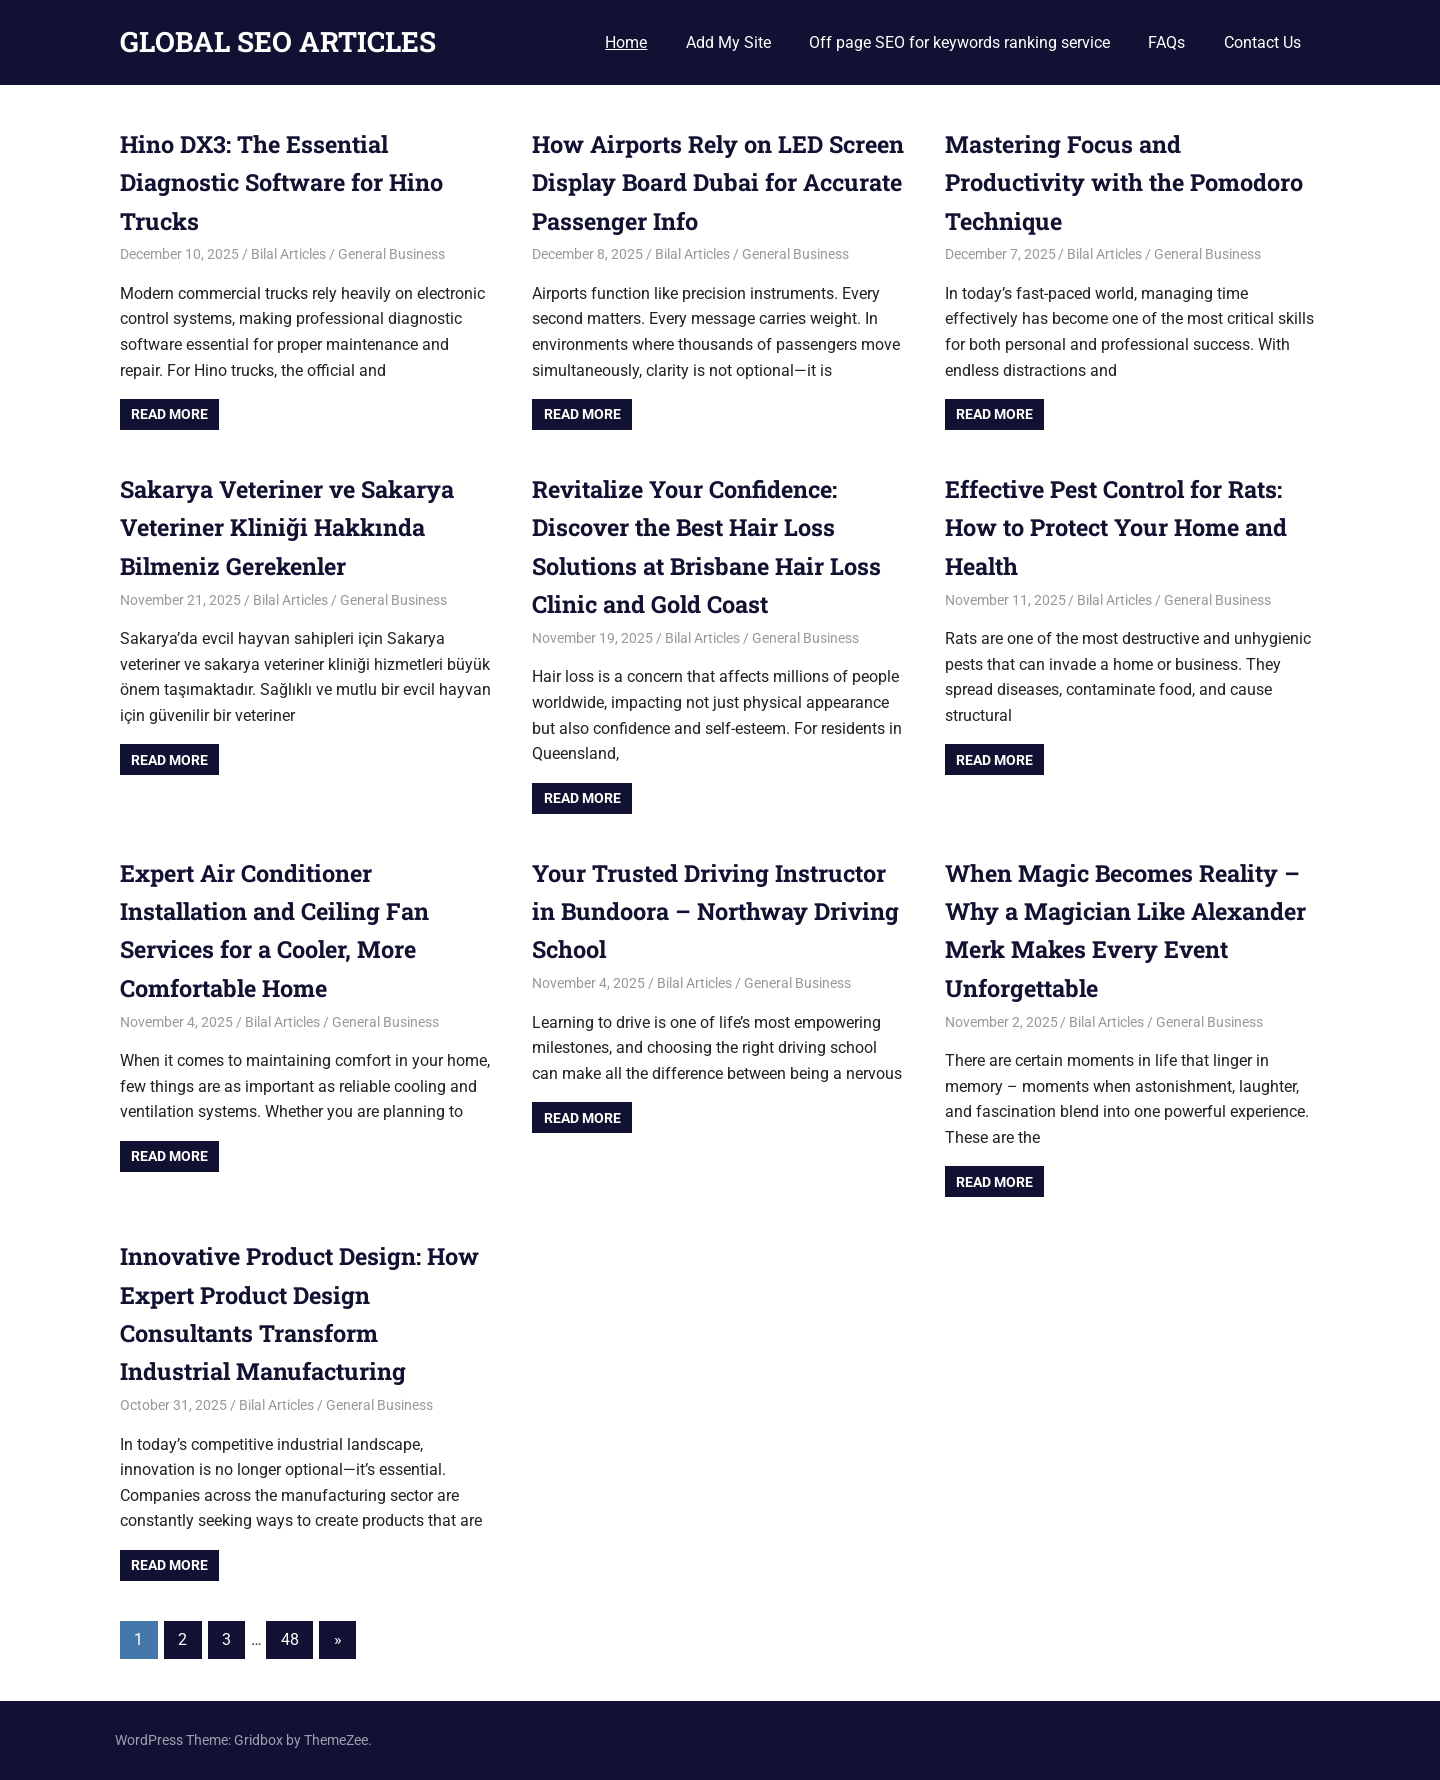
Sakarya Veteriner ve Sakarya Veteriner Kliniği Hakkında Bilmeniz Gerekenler (294, 527)
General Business (391, 254)
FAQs (1166, 42)
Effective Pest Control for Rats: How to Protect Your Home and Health (1124, 527)
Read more (169, 414)
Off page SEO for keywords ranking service (959, 42)
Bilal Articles (288, 254)
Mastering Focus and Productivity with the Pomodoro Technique (1131, 182)
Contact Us (1262, 42)
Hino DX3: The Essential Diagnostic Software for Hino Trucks (288, 182)
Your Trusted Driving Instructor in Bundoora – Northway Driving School (714, 911)
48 (290, 1639)
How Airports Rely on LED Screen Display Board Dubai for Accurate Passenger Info (712, 182)
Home (626, 42)
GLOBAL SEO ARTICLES (278, 41)
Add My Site (728, 42)
